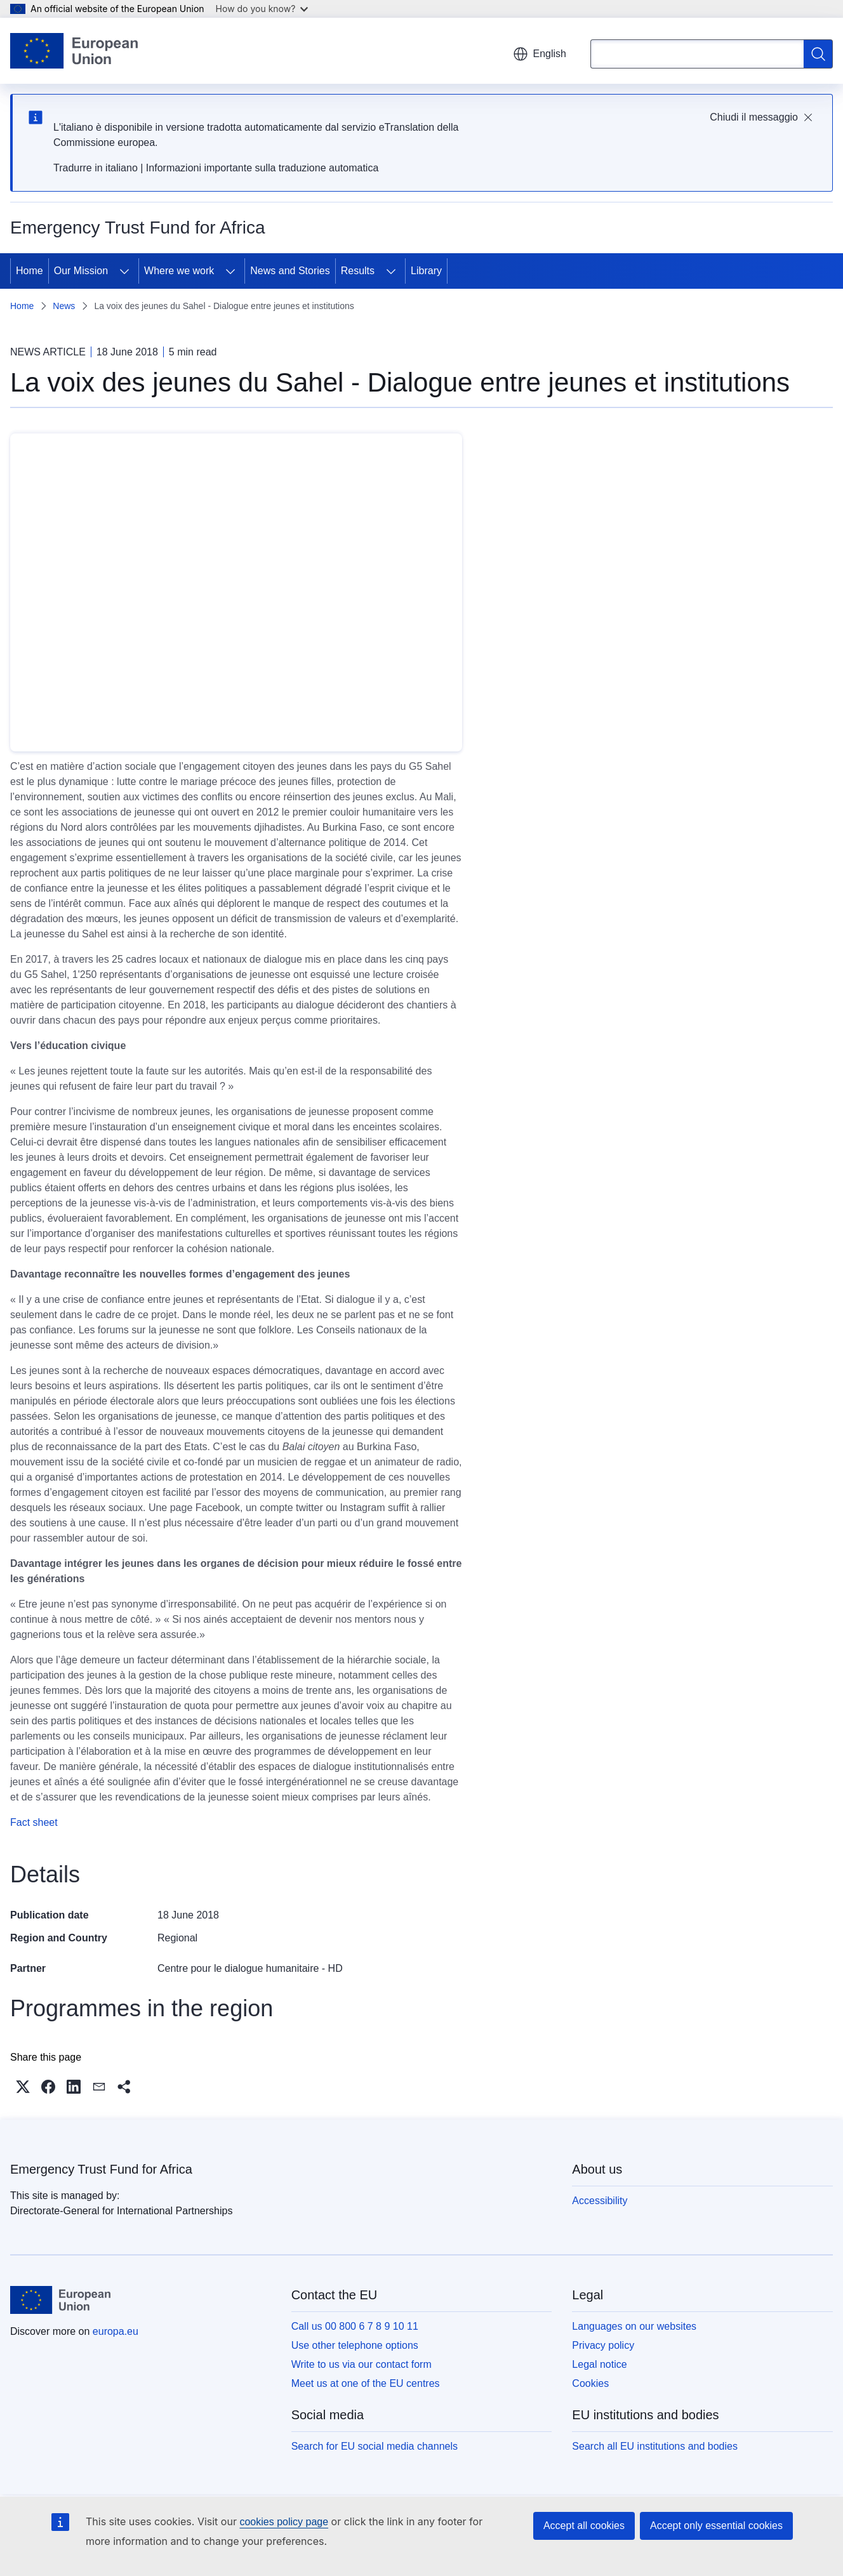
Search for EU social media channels (374, 2446)
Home (29, 270)
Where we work (179, 270)
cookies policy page (283, 2521)
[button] (23, 2087)
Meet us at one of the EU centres (365, 2383)
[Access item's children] (124, 271)
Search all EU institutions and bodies (655, 2446)
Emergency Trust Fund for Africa (101, 2169)
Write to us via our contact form (361, 2364)
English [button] (539, 54)
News (64, 306)
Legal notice (599, 2364)
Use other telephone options (354, 2345)
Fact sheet (34, 1822)
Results (358, 270)
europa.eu (115, 2331)
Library (426, 270)
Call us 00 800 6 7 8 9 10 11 (354, 2326)
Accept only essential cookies (716, 2525)
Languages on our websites (634, 2326)
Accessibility (599, 2200)
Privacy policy (603, 2345)
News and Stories (289, 270)
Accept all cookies (584, 2525)
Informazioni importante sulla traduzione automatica (262, 167)
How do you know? (262, 8)
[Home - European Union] (74, 51)
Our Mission (81, 270)
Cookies (590, 2383)
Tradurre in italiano (95, 167)
